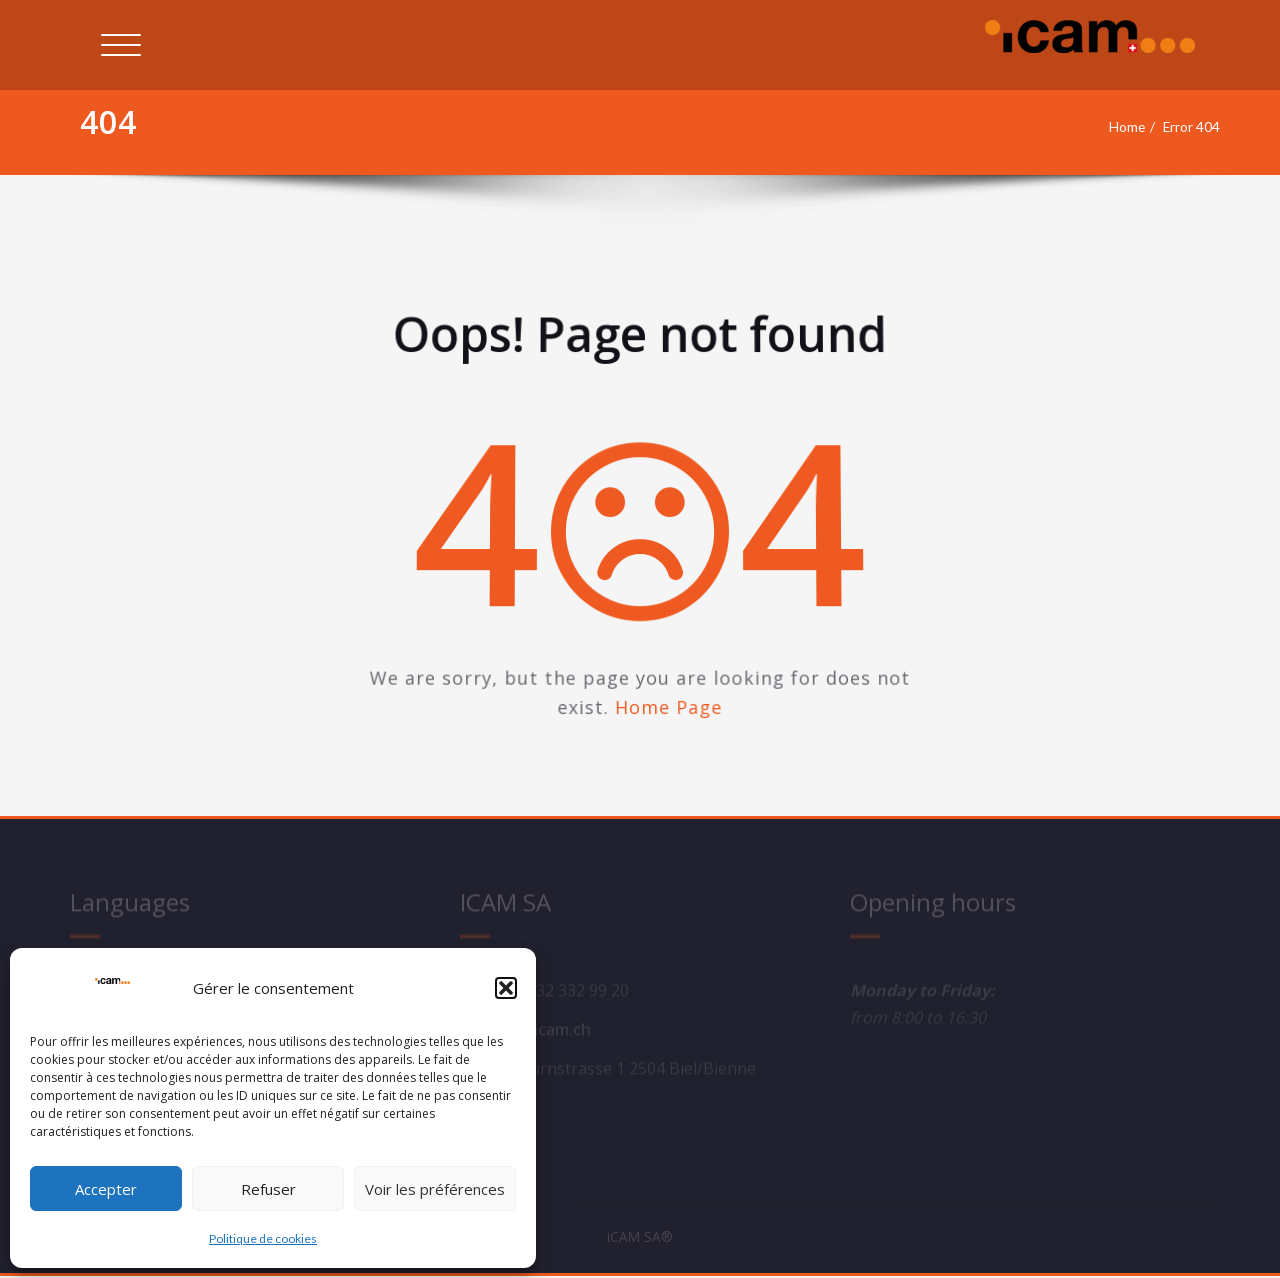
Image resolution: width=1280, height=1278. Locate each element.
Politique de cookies (263, 1238)
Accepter (106, 1189)
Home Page (670, 716)
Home (1115, 127)
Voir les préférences (435, 1189)
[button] (506, 988)
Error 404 (1187, 127)
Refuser (268, 1189)
